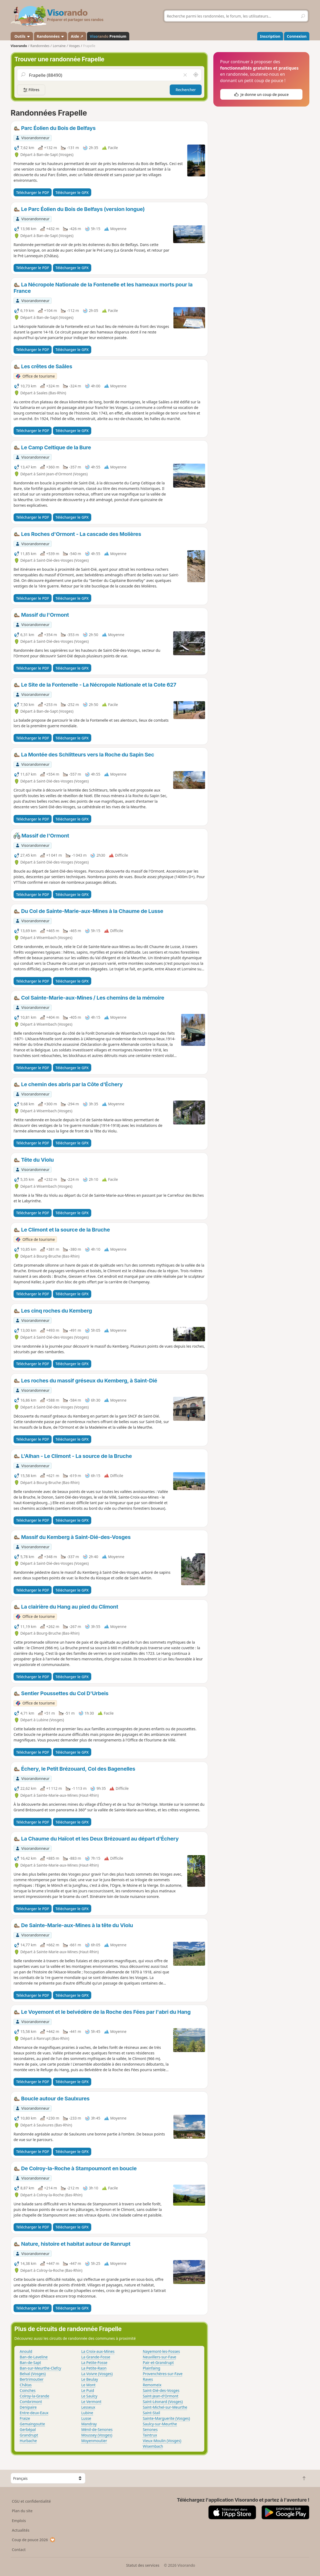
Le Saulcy (89, 2396)
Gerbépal (28, 2429)
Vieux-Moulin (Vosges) (162, 2440)
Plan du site (22, 2510)
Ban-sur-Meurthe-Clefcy (40, 2368)
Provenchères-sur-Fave (162, 2373)
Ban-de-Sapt (30, 2362)
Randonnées (50, 36)
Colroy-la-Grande (34, 2396)
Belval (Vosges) (33, 2373)
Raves (148, 2379)
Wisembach (153, 2446)
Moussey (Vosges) (96, 2435)
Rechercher (186, 89)
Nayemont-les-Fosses (161, 2351)
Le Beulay (89, 2379)
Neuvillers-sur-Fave (159, 2356)
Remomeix (152, 2384)
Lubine (87, 2412)
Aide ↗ (77, 36)
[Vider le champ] (185, 75)
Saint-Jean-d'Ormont (160, 2396)
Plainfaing (151, 2368)
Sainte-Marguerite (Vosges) (166, 2418)
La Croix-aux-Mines (97, 2351)
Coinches (28, 2390)
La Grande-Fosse (95, 2356)
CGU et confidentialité (31, 2501)
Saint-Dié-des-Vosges (161, 2390)
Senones (150, 2429)
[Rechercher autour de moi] (195, 75)
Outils (22, 36)
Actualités (21, 2530)
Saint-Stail (151, 2412)
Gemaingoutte (32, 2423)
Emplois (19, 2520)
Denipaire (28, 2407)
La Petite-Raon (93, 2368)
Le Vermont (91, 2401)
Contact (19, 2549)
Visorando (19, 46)
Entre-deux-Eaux (34, 2412)
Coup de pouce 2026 (34, 2540)
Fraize (25, 2418)
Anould (26, 2351)
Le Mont (88, 2384)
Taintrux (150, 2435)
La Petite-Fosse (94, 2362)
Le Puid (87, 2390)
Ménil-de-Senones (97, 2429)
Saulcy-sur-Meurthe (160, 2423)
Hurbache (28, 2440)
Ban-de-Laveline (34, 2356)
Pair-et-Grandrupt (158, 2362)
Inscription (270, 36)
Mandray (89, 2423)
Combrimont (31, 2401)
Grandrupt (29, 2435)
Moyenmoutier (94, 2440)
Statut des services (142, 2565)
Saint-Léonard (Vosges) (163, 2401)
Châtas (26, 2384)
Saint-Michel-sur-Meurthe (165, 2407)
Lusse (86, 2418)
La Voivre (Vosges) (97, 2373)
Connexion (296, 36)
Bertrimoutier (32, 2379)
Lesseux (88, 2407)
